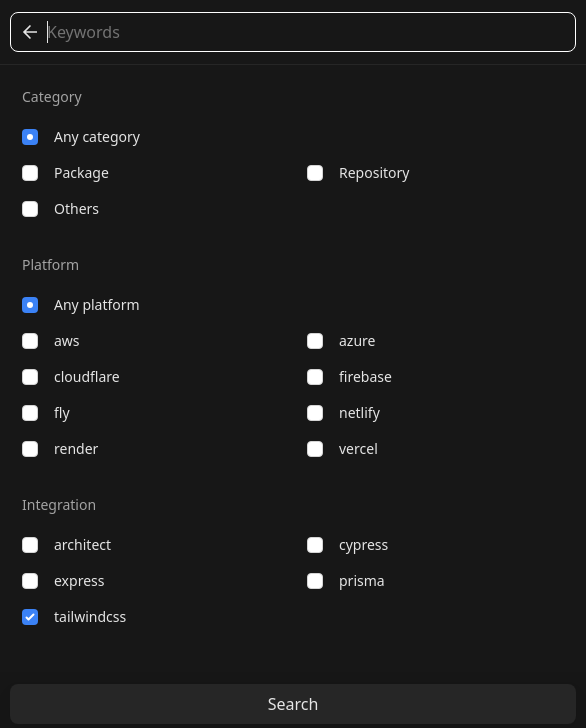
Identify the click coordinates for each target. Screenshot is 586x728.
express (63, 580)
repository (358, 172)
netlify (343, 412)
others (60, 208)
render (60, 448)
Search (293, 704)
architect (66, 544)
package (65, 172)
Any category (81, 136)
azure (341, 340)
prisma (346, 580)
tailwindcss (74, 616)
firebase (349, 376)
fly (46, 412)
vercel (342, 448)
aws (51, 340)
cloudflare (71, 376)
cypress (347, 544)
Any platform (81, 304)
